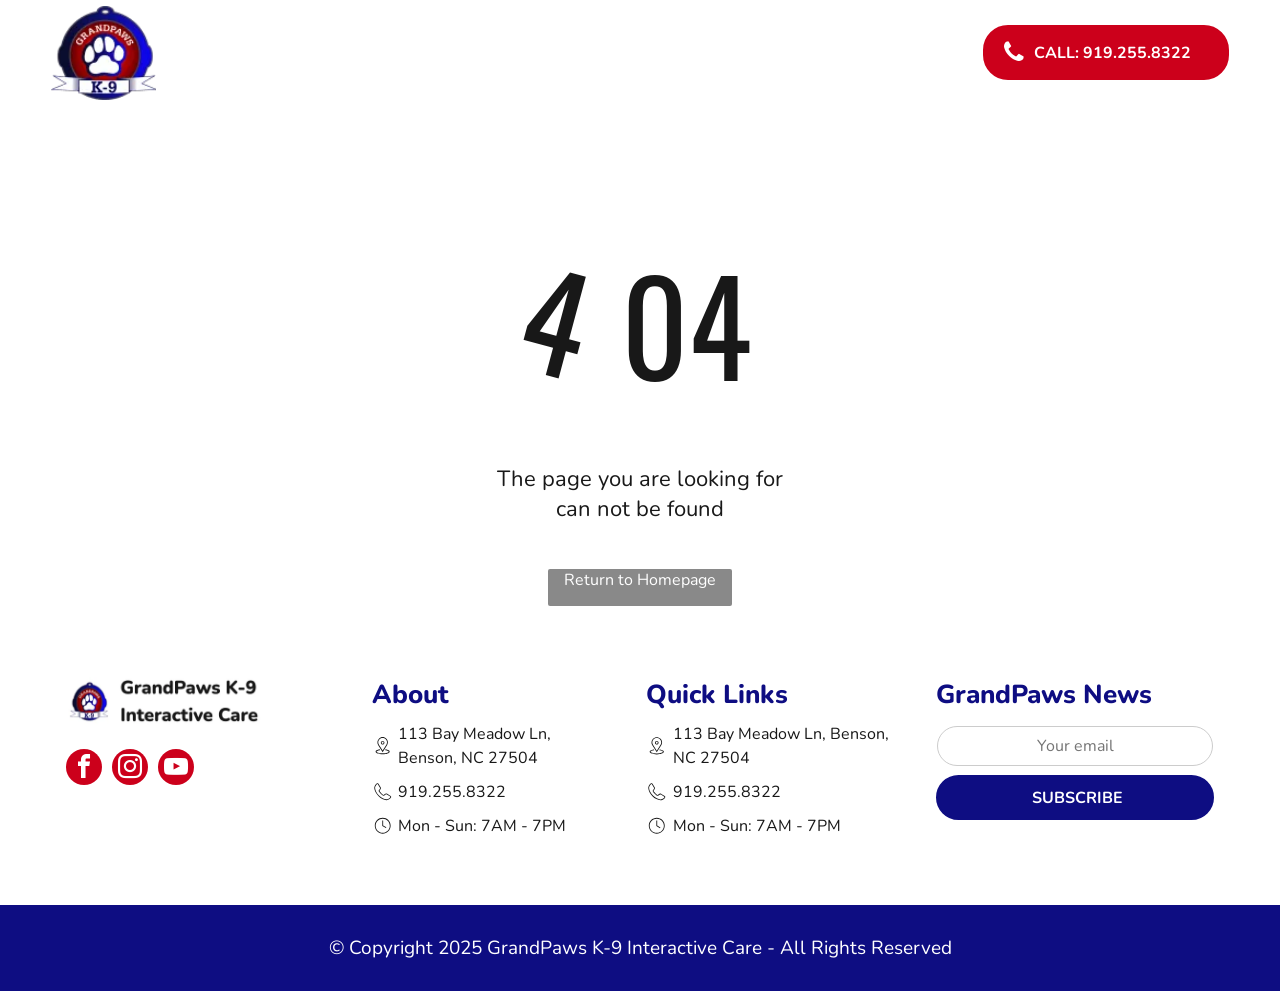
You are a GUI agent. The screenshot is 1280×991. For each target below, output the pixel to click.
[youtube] (176, 769)
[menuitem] (659, 36)
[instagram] (130, 769)
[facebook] (84, 769)
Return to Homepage (640, 580)
